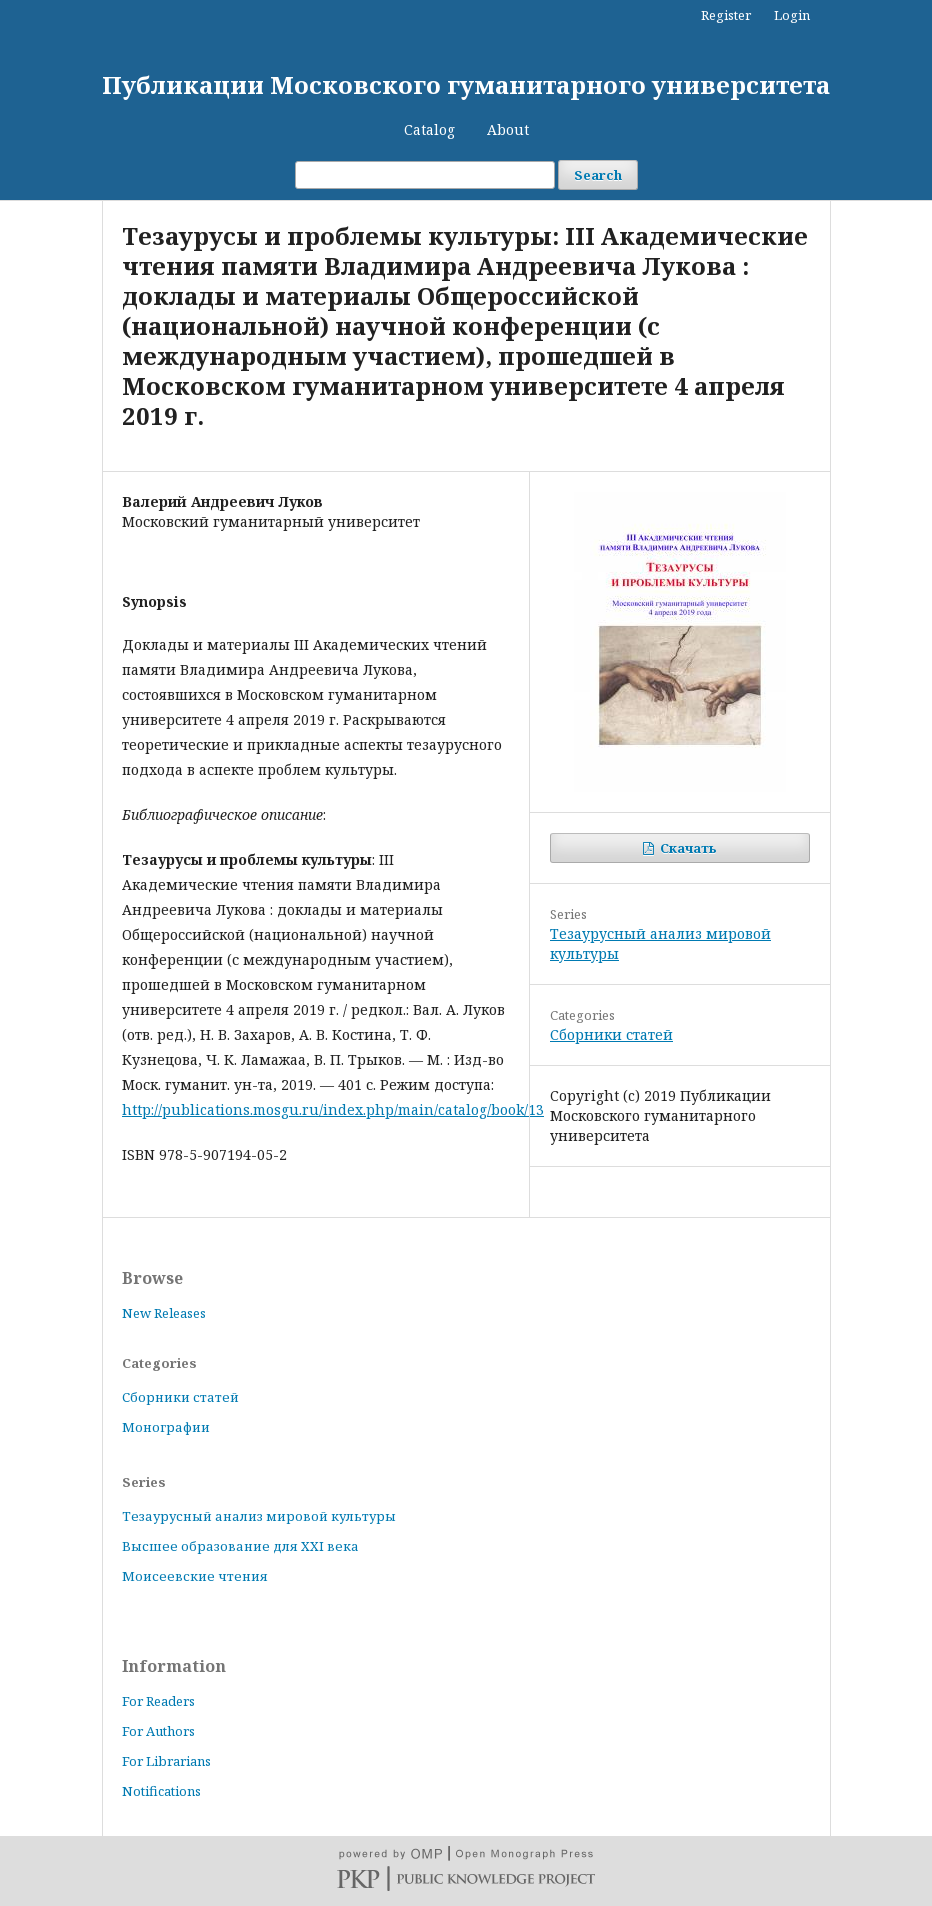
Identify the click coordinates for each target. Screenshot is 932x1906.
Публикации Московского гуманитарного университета (466, 84)
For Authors (158, 1731)
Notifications (161, 1791)
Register (726, 15)
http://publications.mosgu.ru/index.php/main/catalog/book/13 (333, 1109)
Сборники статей (611, 1034)
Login (792, 15)
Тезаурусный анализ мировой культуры (259, 1516)
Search (598, 175)
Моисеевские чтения (195, 1576)
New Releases (164, 1313)
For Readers (158, 1701)
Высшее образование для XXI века (240, 1546)
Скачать (687, 848)
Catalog (429, 129)
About (508, 129)
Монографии (166, 1427)
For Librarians (166, 1761)
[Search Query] (425, 175)
